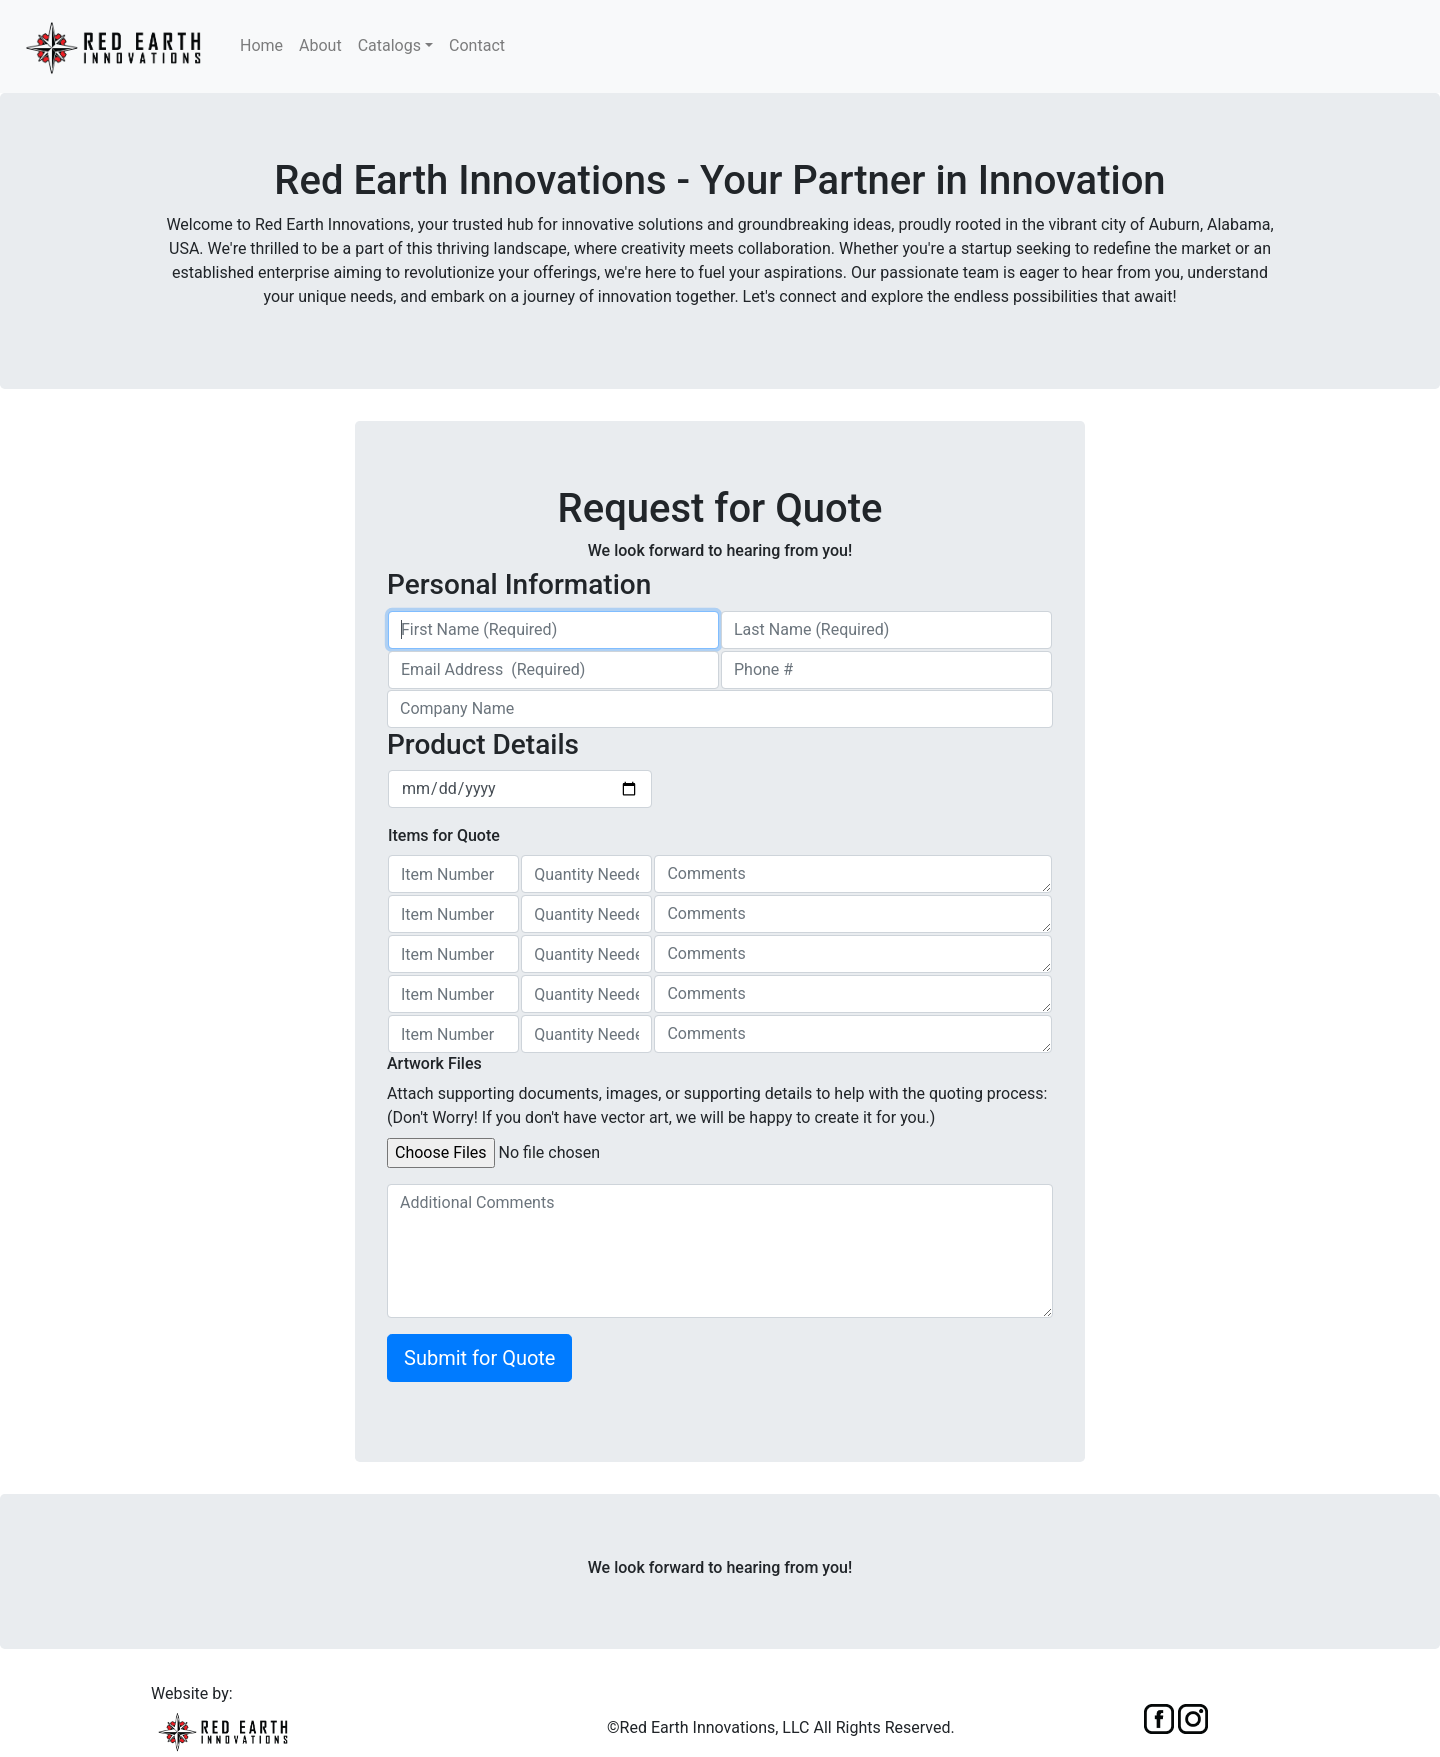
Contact (477, 45)
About (320, 45)
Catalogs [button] (389, 45)
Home (261, 45)
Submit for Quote (479, 1358)
